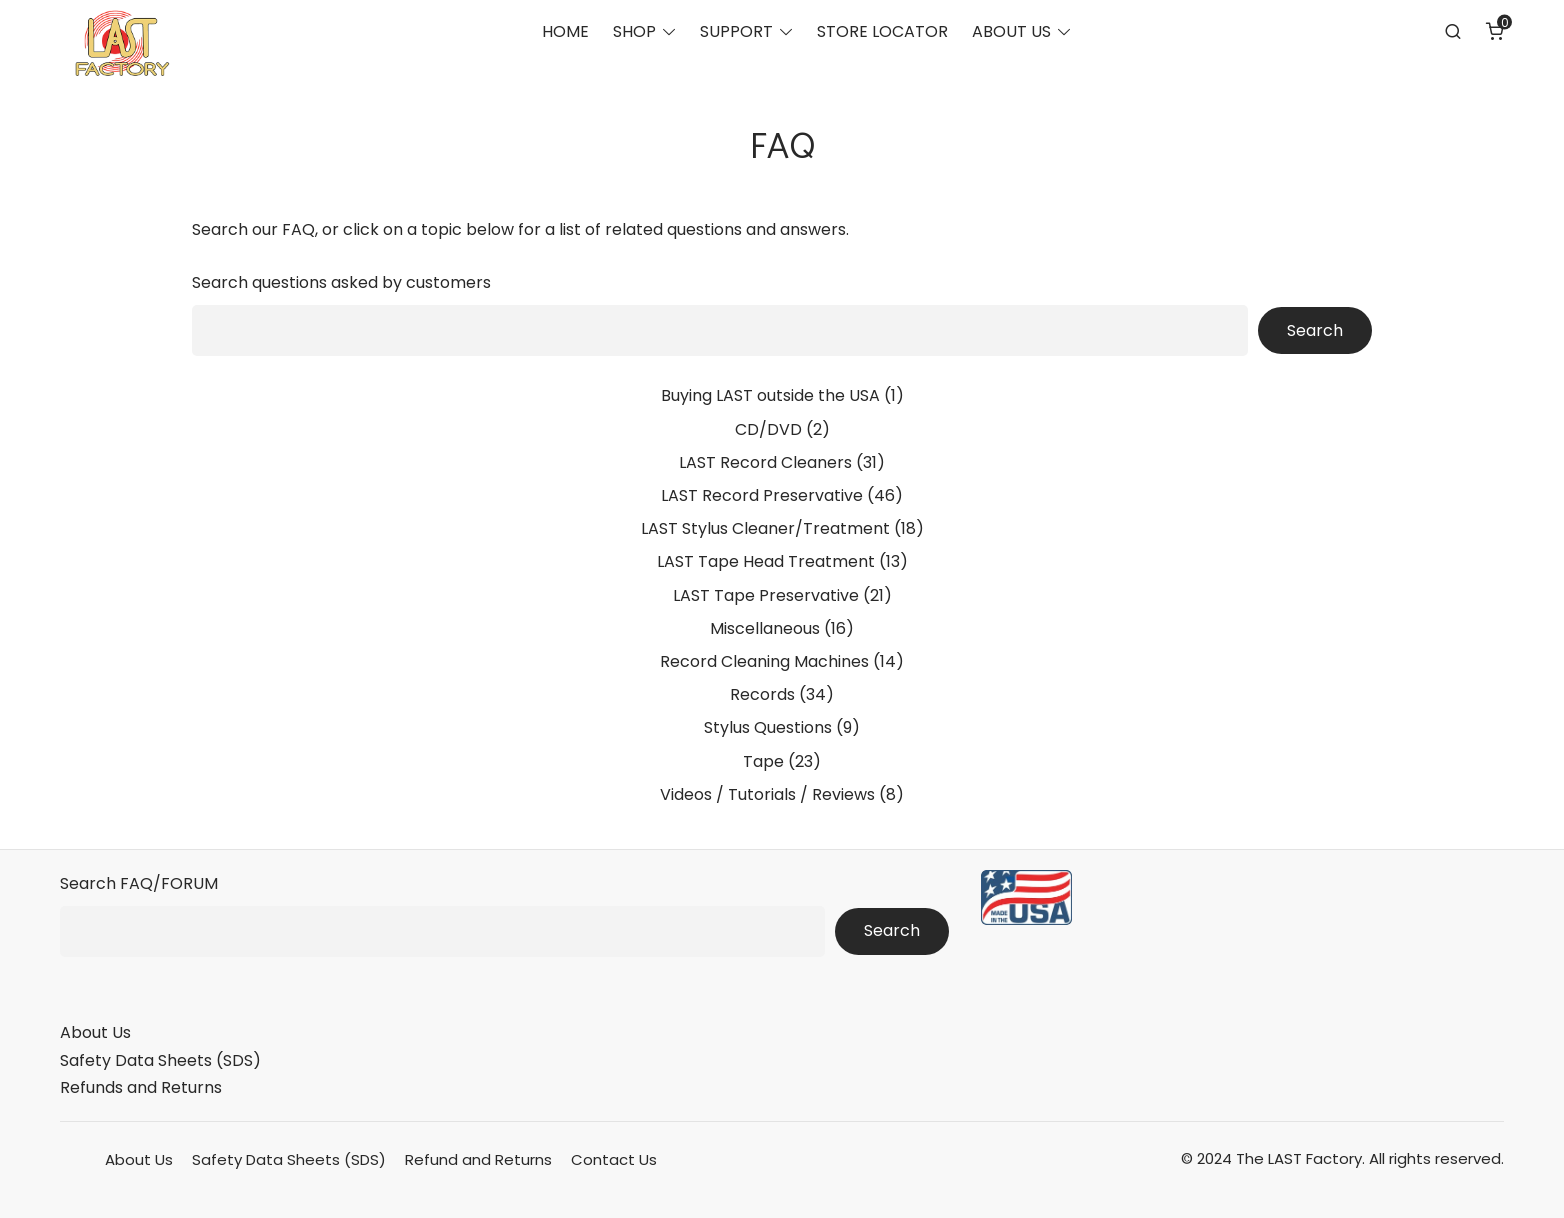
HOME (565, 35)
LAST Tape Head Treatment (766, 561)
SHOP (634, 35)
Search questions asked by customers (341, 282)
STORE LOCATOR (882, 35)
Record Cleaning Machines (764, 661)
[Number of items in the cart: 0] (1495, 35)
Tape (763, 761)
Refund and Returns (478, 1159)
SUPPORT (736, 35)
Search (1315, 330)
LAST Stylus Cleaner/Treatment (765, 528)
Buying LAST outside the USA (770, 395)
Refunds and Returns (141, 1087)
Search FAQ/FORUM (139, 883)
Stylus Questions (768, 727)
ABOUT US (1011, 35)
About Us (95, 1032)
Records (762, 694)
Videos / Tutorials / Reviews (767, 794)
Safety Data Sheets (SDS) (160, 1060)
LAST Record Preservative (762, 495)
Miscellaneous (765, 628)
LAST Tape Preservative (766, 595)
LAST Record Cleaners (765, 462)
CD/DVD (768, 429)
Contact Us (614, 1159)
